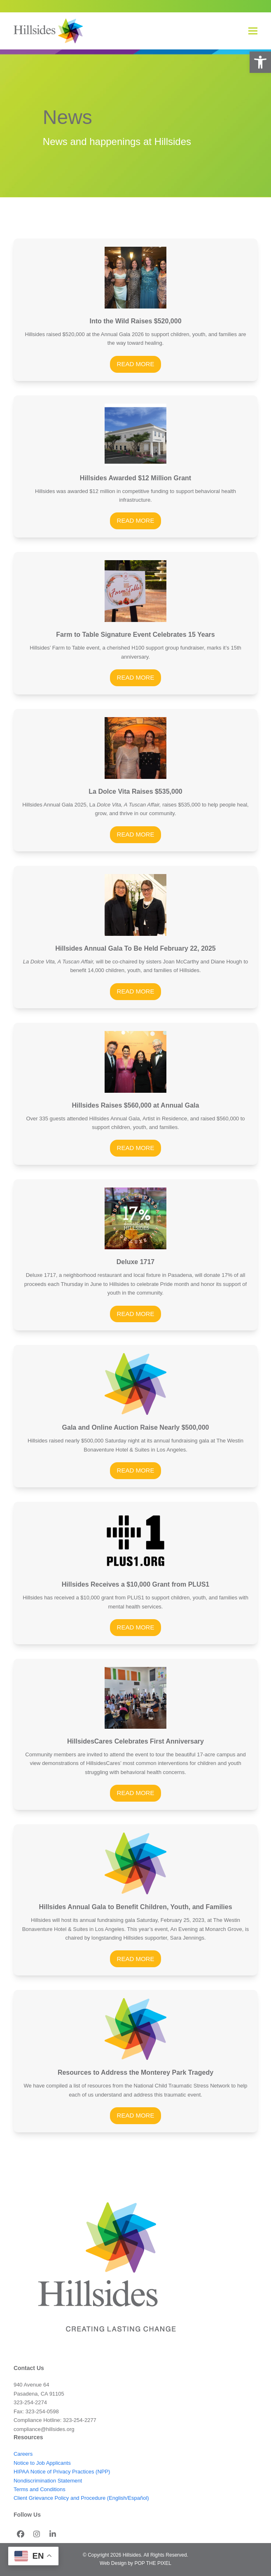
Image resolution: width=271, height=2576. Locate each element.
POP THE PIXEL (152, 2563)
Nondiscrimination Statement (48, 2481)
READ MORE (135, 363)
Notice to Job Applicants (42, 2463)
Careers (23, 2454)
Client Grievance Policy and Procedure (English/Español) (81, 2498)
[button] (260, 62)
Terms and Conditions (39, 2489)
